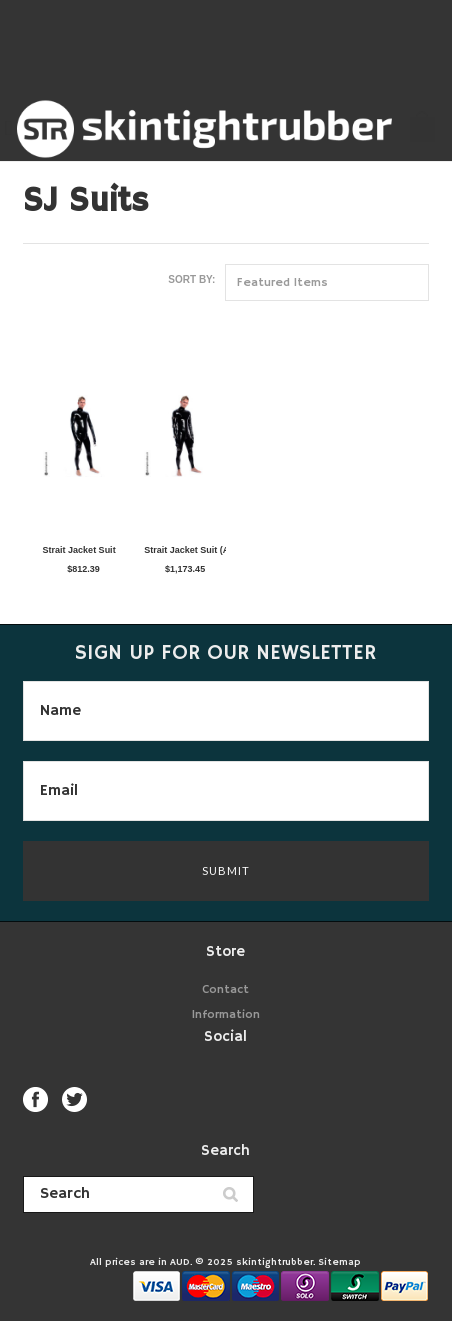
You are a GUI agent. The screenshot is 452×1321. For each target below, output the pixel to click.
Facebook (35, 1099)
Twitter (74, 1099)
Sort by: (191, 279)
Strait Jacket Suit (79, 550)
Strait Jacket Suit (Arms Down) (180, 550)
